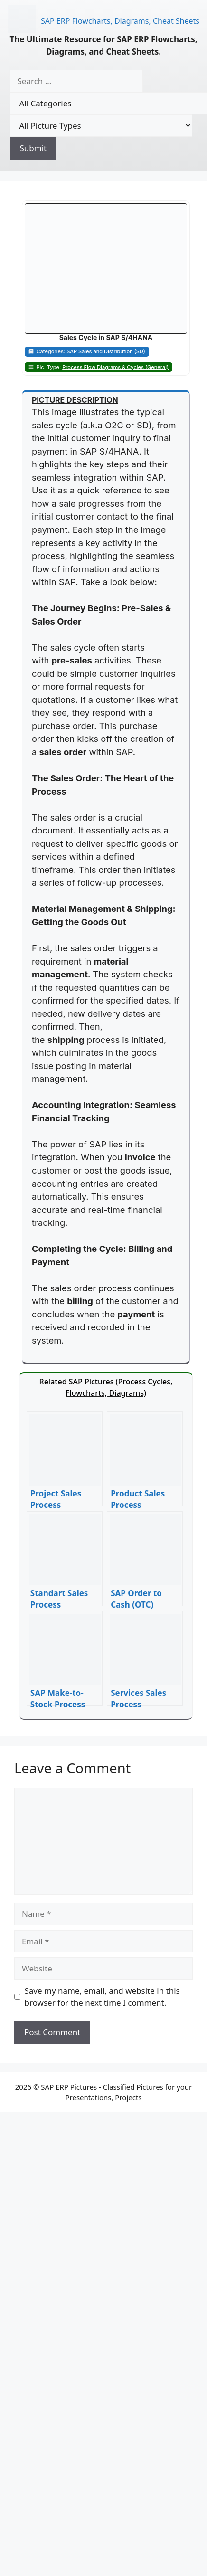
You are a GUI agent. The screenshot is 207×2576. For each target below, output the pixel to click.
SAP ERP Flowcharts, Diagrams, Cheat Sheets (120, 21)
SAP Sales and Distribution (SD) (105, 351)
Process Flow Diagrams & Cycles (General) (115, 367)
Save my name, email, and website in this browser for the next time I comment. (102, 1996)
